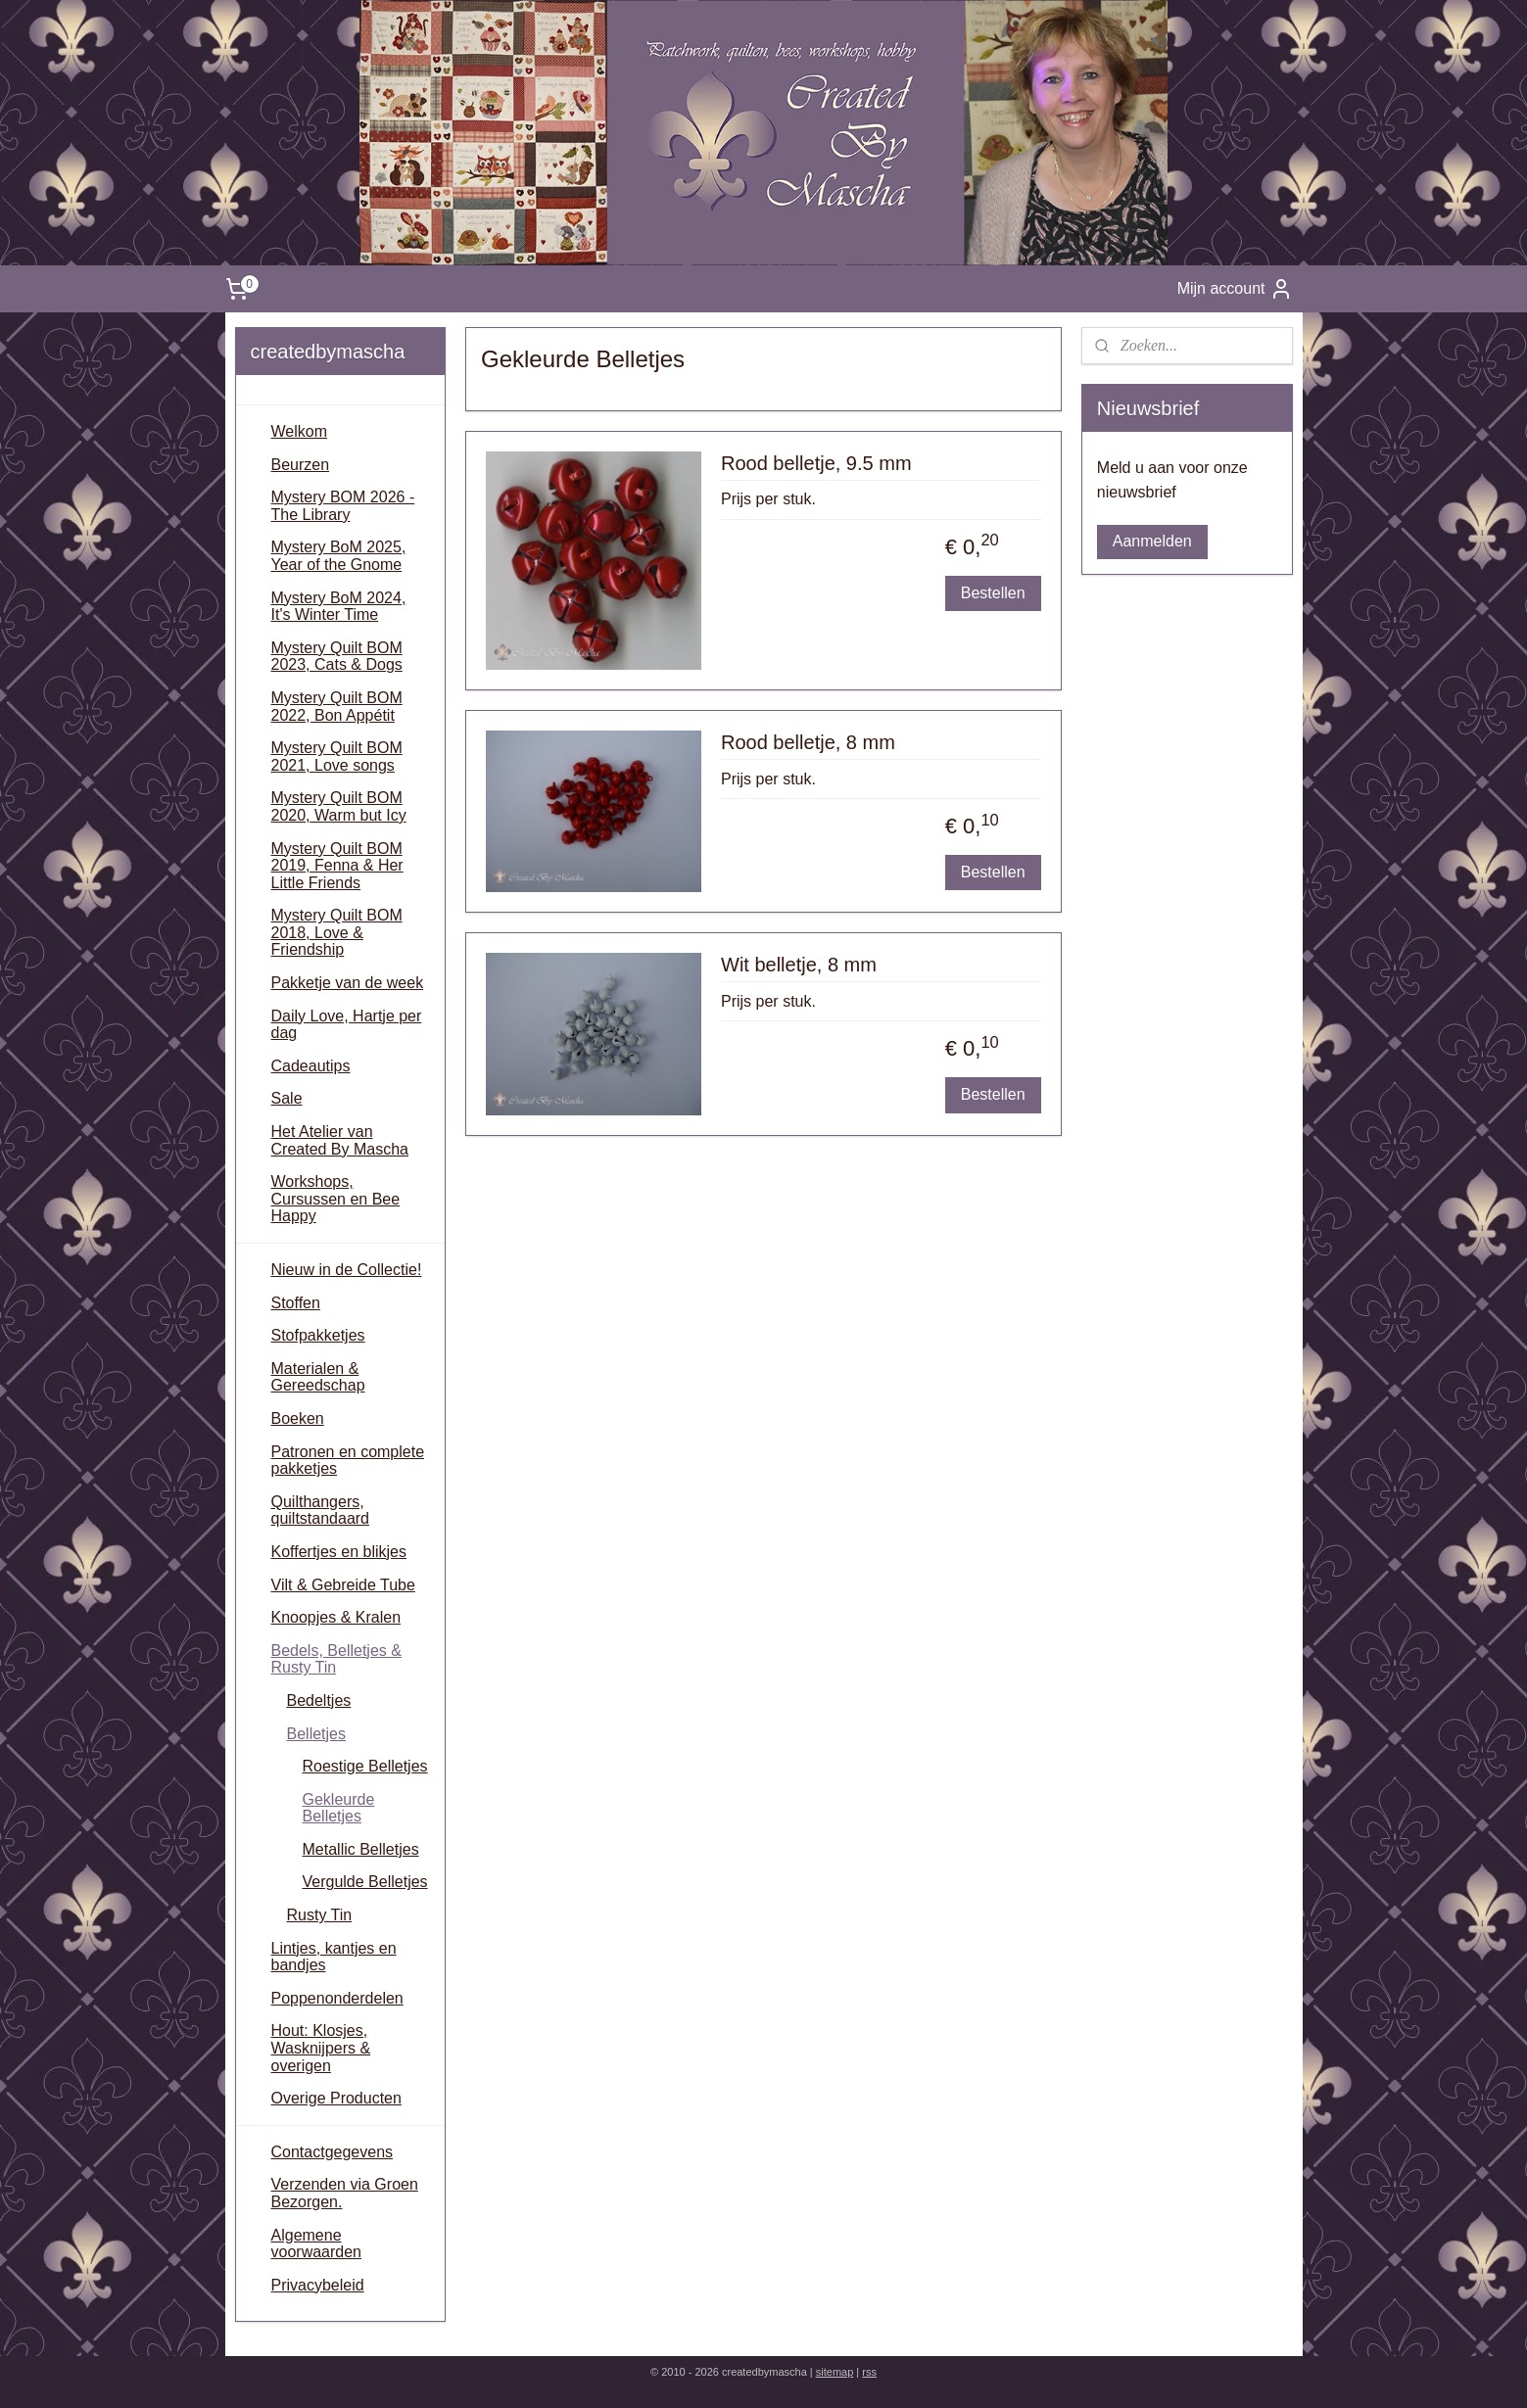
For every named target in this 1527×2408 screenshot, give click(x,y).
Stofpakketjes (318, 1335)
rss (869, 2372)
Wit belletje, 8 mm (799, 964)
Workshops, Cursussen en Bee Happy (336, 1198)
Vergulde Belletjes (365, 1881)
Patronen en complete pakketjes (348, 1460)
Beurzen (300, 464)
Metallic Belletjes (361, 1849)
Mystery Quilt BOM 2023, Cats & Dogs (337, 656)
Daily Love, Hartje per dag (346, 1025)
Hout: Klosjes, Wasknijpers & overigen (321, 2047)
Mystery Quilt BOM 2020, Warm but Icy (338, 806)
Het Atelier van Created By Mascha (340, 1140)
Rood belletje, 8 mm (808, 742)
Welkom (299, 431)
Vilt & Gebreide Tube (343, 1585)
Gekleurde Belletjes (339, 1808)
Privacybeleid (317, 2285)
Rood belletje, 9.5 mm (816, 463)
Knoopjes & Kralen (336, 1617)
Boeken (297, 1418)
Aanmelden (1152, 541)
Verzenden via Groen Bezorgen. (344, 2193)
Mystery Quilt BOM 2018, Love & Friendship (337, 932)
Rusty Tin (320, 1915)
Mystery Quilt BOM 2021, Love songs (337, 756)
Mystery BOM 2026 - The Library (343, 506)
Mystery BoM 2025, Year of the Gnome (338, 556)
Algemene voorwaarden (316, 2244)
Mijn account (1235, 289)
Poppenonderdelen (337, 1998)
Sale (287, 1098)
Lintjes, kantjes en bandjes (334, 1957)
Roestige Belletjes (365, 1766)
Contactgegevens (332, 2152)
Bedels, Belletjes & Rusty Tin (336, 1659)
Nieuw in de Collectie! (346, 1269)
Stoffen (295, 1303)
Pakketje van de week (347, 982)
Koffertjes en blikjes (338, 1551)
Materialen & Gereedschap (318, 1377)
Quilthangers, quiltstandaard (320, 1510)
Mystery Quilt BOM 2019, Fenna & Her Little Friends (337, 865)
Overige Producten (336, 2098)
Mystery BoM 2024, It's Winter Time (338, 607)
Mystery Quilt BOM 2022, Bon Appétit (337, 706)
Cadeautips (311, 1066)
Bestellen (993, 593)
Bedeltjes (319, 1700)
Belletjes (316, 1733)
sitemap (835, 2372)
